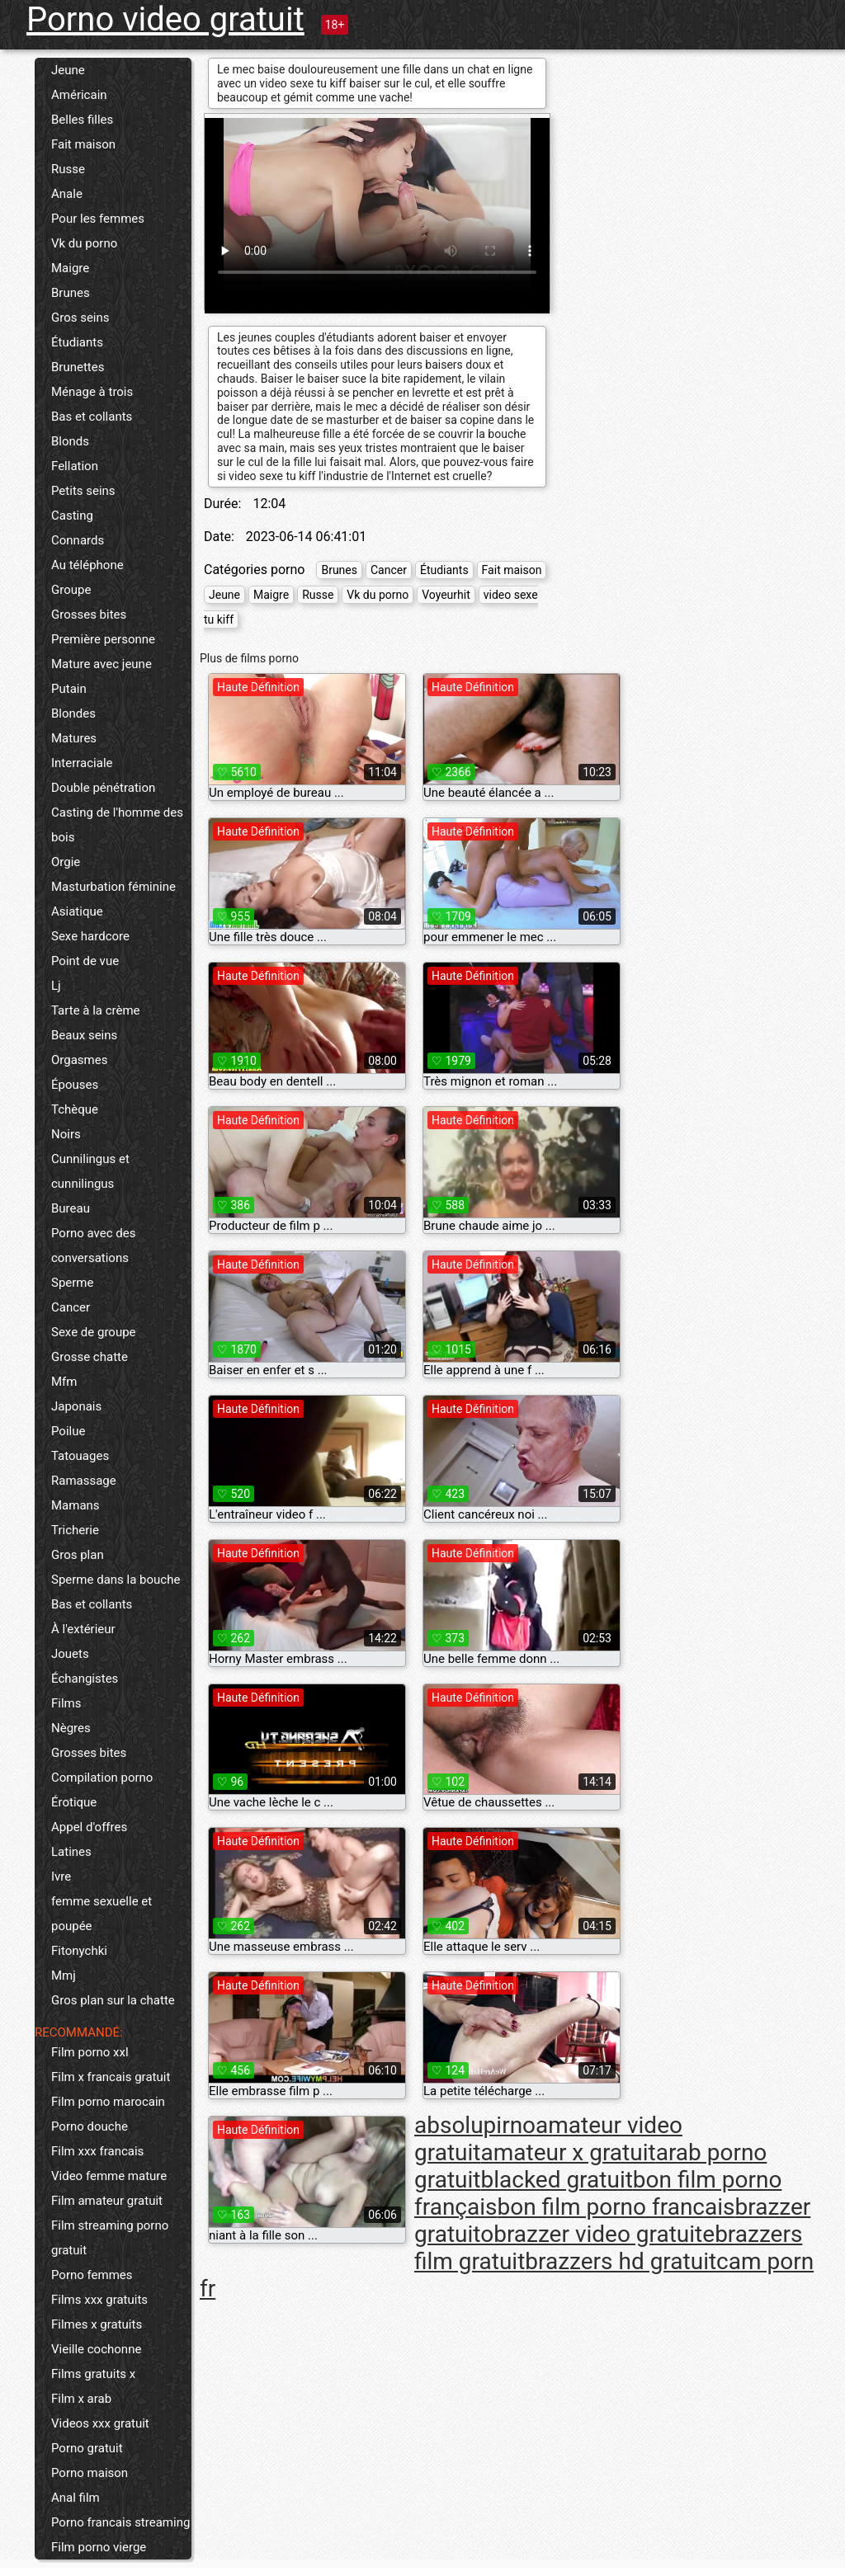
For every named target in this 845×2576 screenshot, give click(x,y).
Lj (56, 985)
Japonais (76, 1406)
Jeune (68, 70)
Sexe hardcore (90, 936)
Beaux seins (84, 1035)
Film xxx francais (97, 2151)
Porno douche (89, 2126)
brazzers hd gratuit (620, 2261)
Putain (69, 688)
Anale (67, 193)
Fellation (74, 466)
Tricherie (75, 1530)
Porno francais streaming (120, 2522)
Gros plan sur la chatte (113, 2000)
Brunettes (77, 367)
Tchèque (74, 1109)
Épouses (74, 1084)
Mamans (75, 1505)
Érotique (74, 1802)
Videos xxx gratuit (100, 2423)
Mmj (63, 1975)
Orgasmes (79, 1060)
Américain (79, 94)
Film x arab (81, 2398)
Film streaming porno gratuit (109, 2238)
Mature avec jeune (101, 664)
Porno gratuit (87, 2448)
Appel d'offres (89, 1827)
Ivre (61, 1876)
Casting (72, 515)
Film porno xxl (90, 2052)
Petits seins (83, 490)
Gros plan (77, 1554)
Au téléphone (87, 565)
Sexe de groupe (93, 1332)
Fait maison (83, 144)
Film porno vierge (98, 2547)
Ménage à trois (92, 391)
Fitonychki (79, 1950)
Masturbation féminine (113, 886)
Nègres (71, 1728)
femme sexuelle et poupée (101, 1913)
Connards (77, 540)
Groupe (71, 589)
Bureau (70, 1208)
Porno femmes (92, 2275)
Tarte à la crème (95, 1010)
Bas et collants (91, 416)
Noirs (66, 1134)
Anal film (75, 2497)
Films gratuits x (93, 2373)
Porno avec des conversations (93, 1245)
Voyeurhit (446, 594)
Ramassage (83, 1480)
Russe (68, 169)
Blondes (73, 713)
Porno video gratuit (165, 19)
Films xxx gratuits (99, 2299)
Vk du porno (84, 243)
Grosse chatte (89, 1356)
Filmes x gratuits (96, 2324)
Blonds (70, 441)
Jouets (70, 1653)
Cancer (70, 1307)
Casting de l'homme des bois (117, 825)
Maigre (70, 268)
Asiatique (77, 911)
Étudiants (77, 342)
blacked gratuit (556, 2179)
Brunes (70, 292)
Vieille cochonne (96, 2349)
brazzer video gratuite (604, 2234)
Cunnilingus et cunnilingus (90, 1171)
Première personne (103, 639)
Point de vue (85, 961)
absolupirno (475, 2125)
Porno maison (89, 2472)
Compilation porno (102, 1777)
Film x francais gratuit (110, 2077)
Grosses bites (88, 614)
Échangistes (84, 1678)
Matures (74, 738)
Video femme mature (109, 2176)
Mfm (64, 1381)
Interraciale (82, 763)
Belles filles (82, 119)
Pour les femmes (97, 218)
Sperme (72, 1282)
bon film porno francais (616, 2206)
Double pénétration (103, 787)
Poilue (68, 1431)
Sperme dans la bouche (115, 1579)
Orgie (65, 862)
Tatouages (80, 1455)
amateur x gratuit (567, 2152)
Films (66, 1703)
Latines (71, 1851)
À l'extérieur (83, 1629)
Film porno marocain (108, 2101)
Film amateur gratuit (107, 2200)
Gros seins (80, 317)
